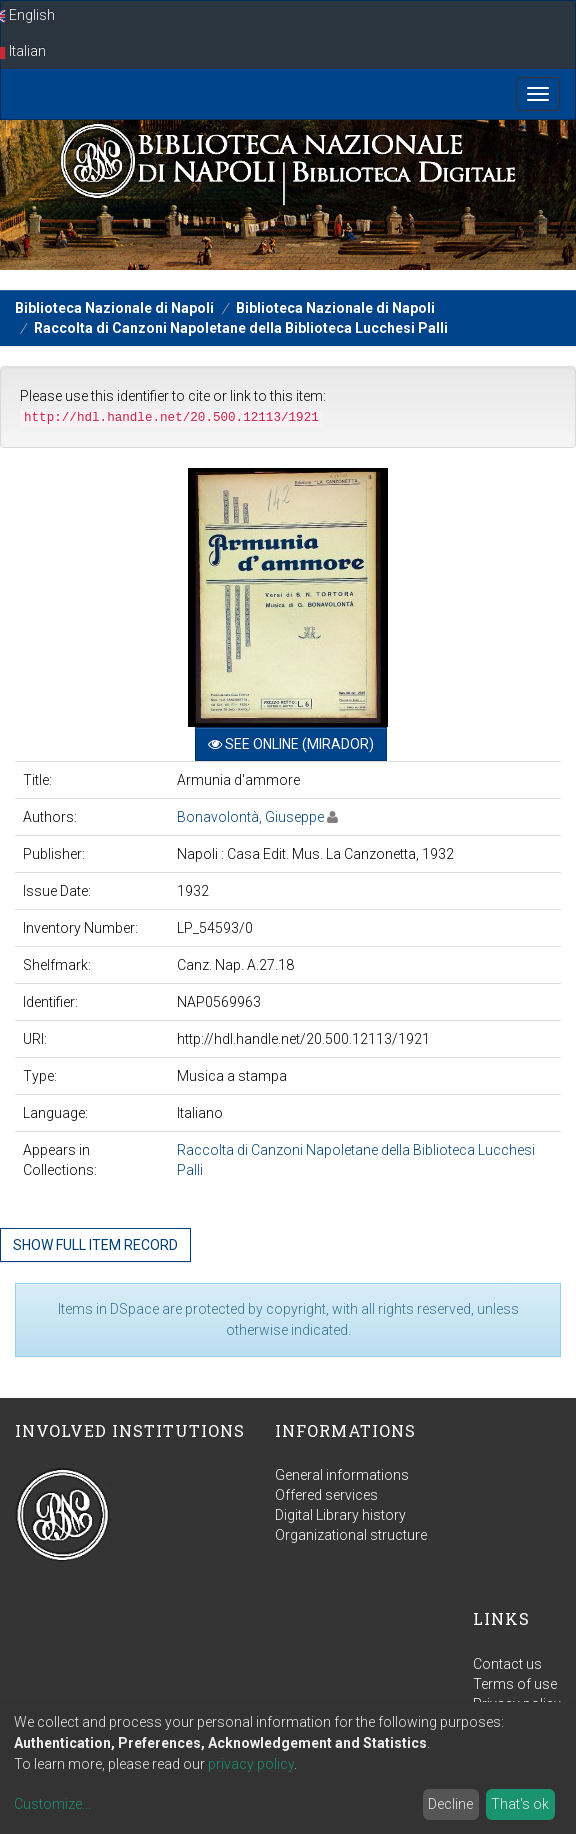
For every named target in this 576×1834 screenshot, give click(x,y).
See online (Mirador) (291, 744)
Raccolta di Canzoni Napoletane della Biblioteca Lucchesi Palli (241, 328)
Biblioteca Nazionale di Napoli (114, 308)
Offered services (326, 1495)
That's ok (520, 1804)
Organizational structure (351, 1535)
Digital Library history (340, 1515)
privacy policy (251, 1764)
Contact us (507, 1664)
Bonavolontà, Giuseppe (250, 817)
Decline (450, 1804)
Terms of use (515, 1684)
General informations (342, 1475)
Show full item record (95, 1245)
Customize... (52, 1804)
